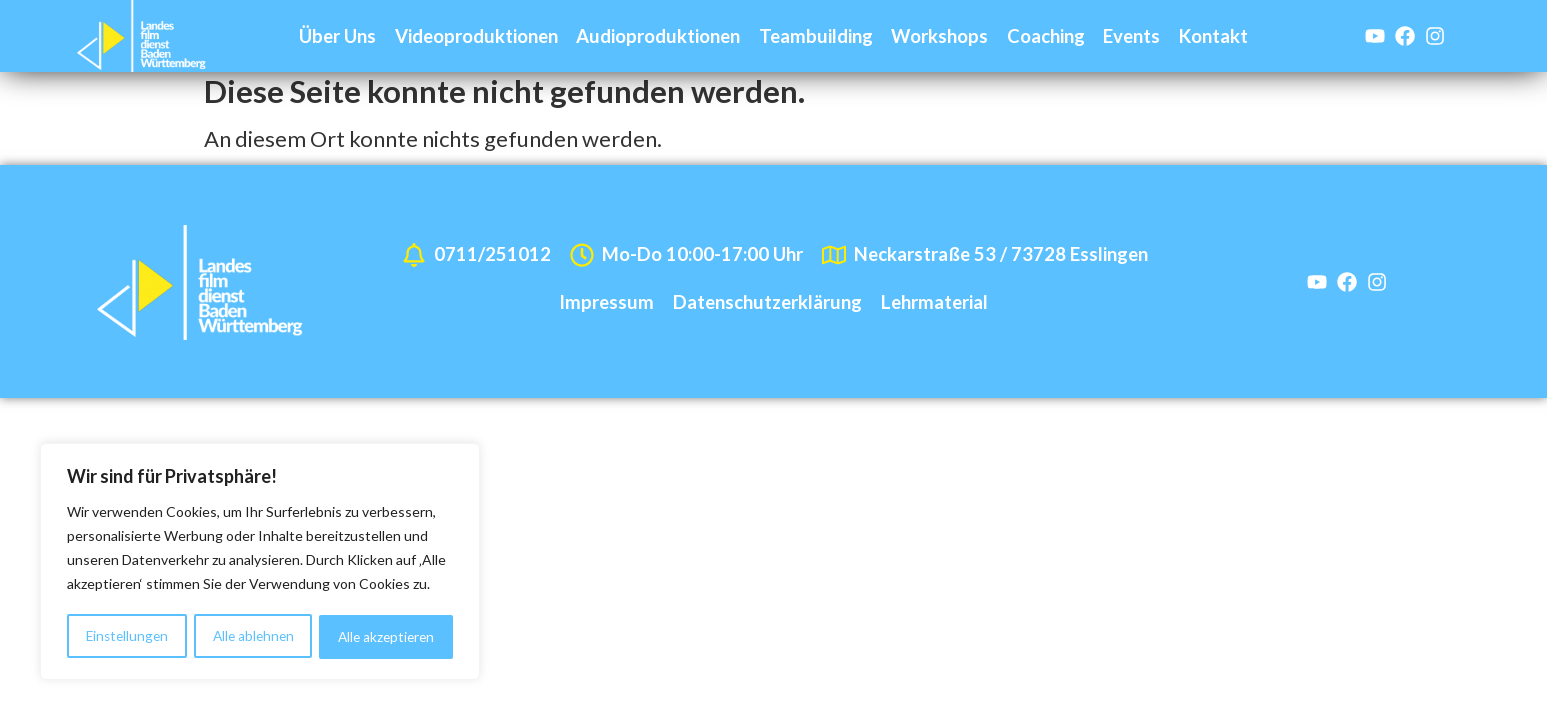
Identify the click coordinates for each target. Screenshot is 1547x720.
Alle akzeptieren (386, 636)
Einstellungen (126, 636)
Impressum (606, 308)
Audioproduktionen (658, 36)
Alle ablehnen (252, 636)
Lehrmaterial (934, 308)
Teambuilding (816, 36)
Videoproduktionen (476, 36)
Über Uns (337, 36)
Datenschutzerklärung (767, 308)
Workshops (939, 36)
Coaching (1046, 36)
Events (1131, 36)
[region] (260, 563)
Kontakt (1213, 36)
